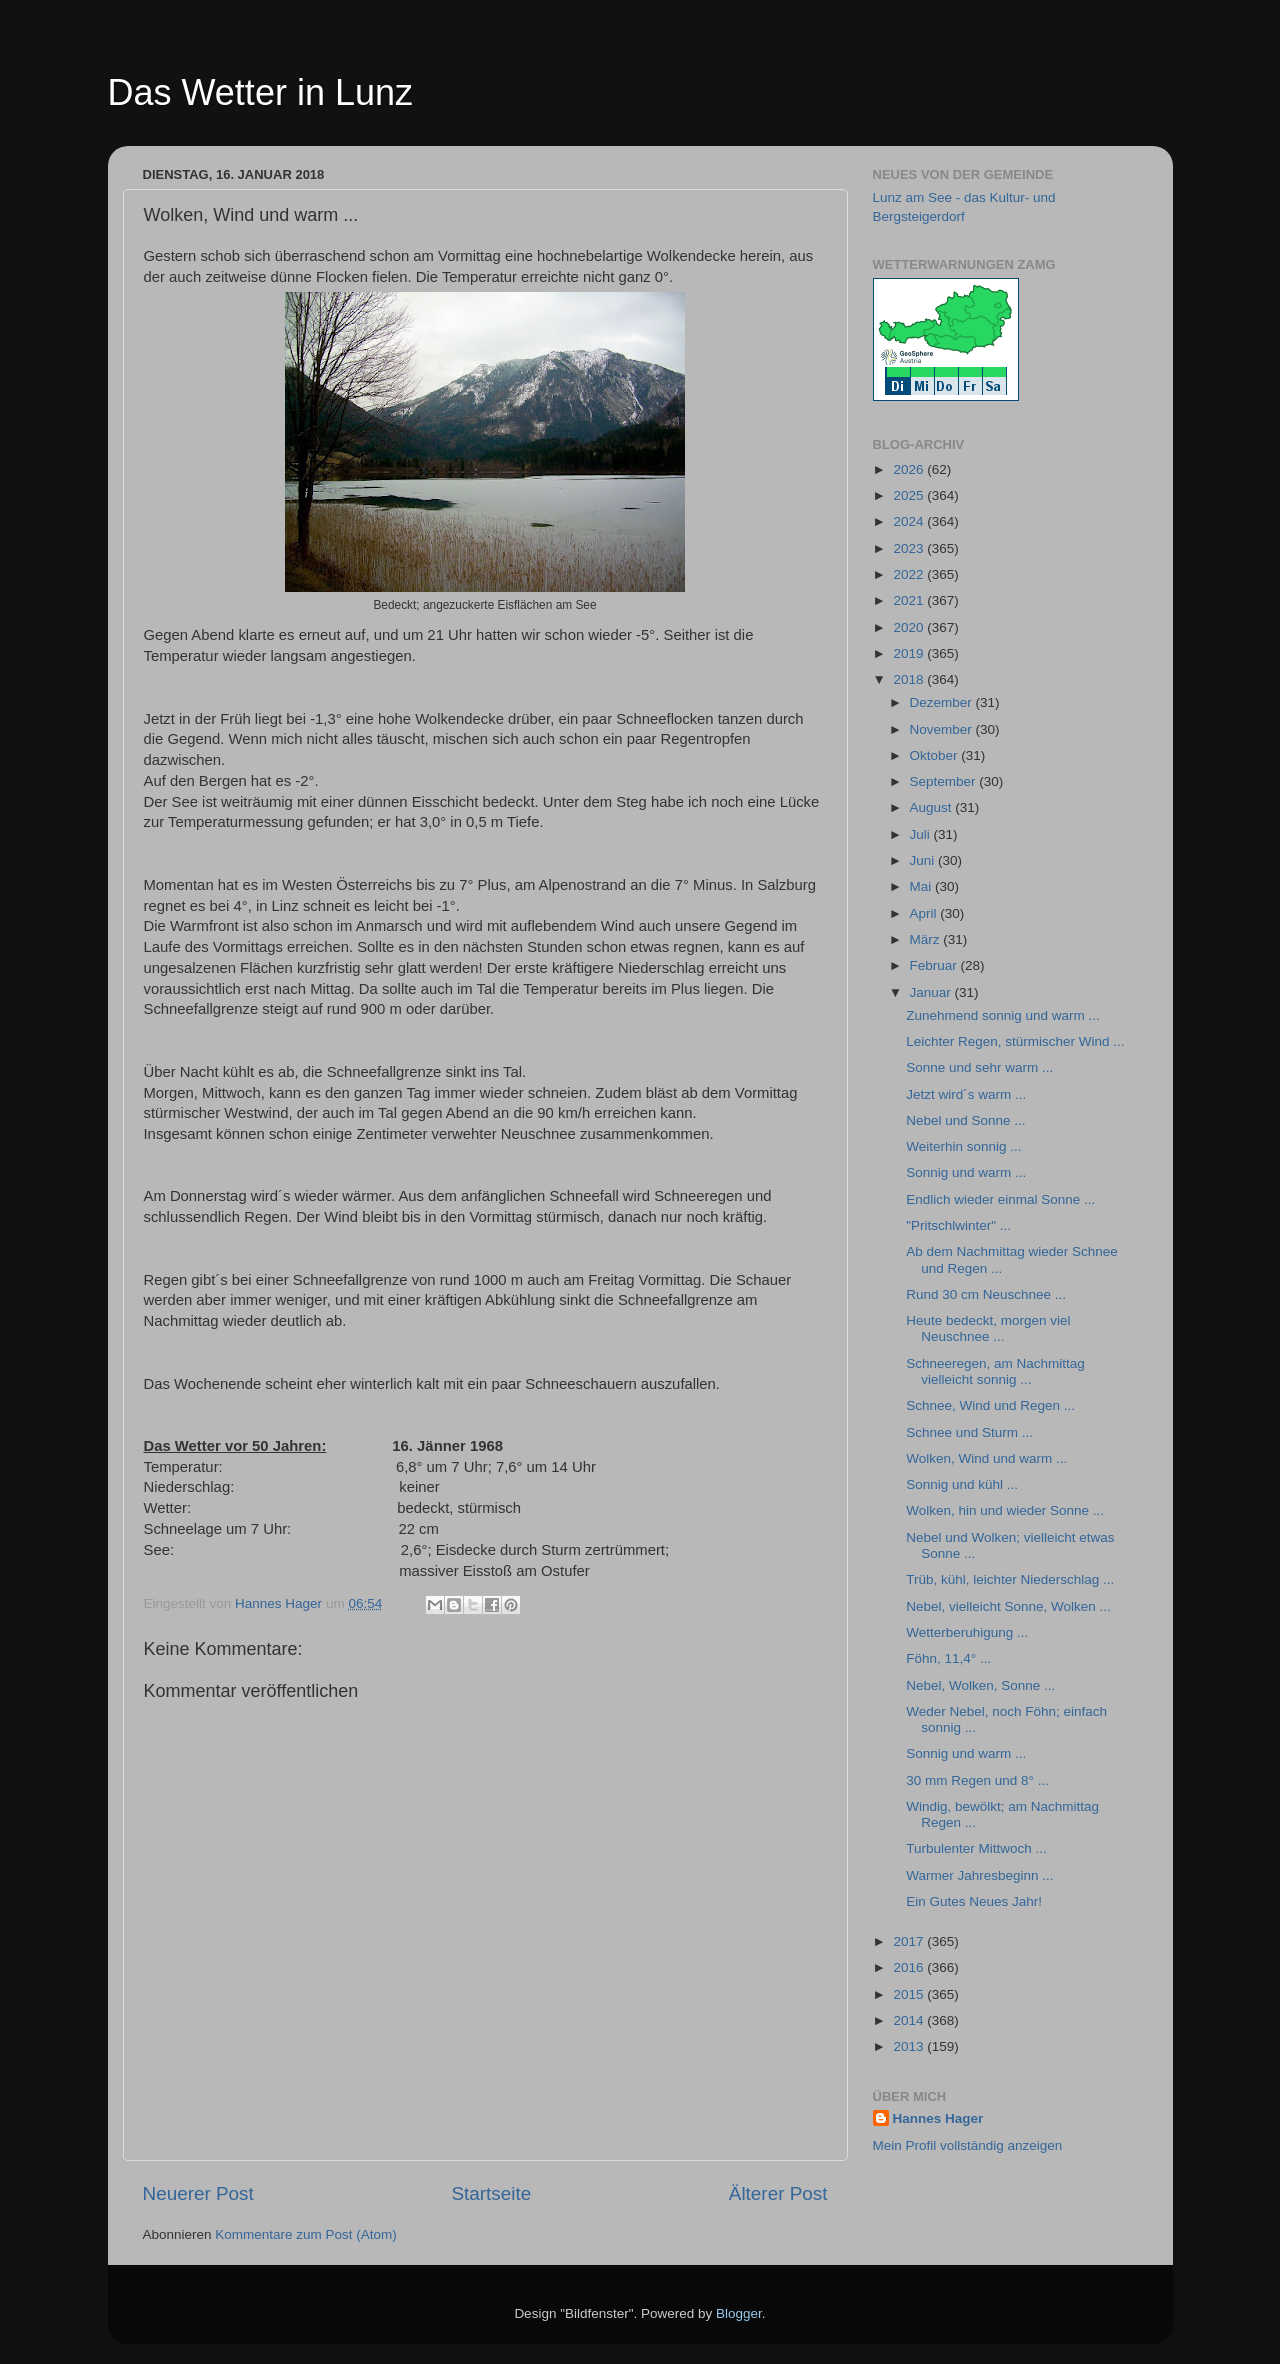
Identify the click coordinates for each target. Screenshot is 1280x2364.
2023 (910, 548)
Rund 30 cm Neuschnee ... (986, 1294)
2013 (910, 2046)
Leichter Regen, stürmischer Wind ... (1015, 1041)
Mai (923, 886)
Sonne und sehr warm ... (979, 1067)
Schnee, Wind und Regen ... (990, 1405)
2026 (910, 469)
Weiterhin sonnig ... (963, 1146)
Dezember (943, 702)
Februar (935, 965)
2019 (910, 653)
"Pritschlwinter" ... (958, 1225)
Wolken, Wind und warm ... (986, 1458)
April (925, 913)
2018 (910, 679)
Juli (922, 834)
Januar (932, 992)
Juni (924, 860)
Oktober (936, 755)
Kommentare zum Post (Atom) (306, 2234)
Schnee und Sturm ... (969, 1432)
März (927, 939)
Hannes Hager (938, 2118)
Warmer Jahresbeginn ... (979, 1875)
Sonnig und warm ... (966, 1172)
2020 (910, 627)
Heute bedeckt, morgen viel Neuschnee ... (988, 1328)
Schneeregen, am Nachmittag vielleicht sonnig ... (995, 1371)
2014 (910, 2020)
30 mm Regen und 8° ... (977, 1780)
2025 (910, 495)
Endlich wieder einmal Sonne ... (1000, 1199)
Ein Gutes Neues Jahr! (974, 1901)
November (943, 729)
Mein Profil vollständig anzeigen (968, 2145)
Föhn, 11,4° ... (948, 1658)
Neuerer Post (198, 2193)
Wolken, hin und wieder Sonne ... (1005, 1510)
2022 (910, 574)
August (933, 807)
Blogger (739, 2313)
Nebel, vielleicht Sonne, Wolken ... (1008, 1606)
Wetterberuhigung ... (967, 1632)
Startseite (491, 2193)
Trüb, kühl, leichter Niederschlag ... (1010, 1579)
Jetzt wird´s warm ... (966, 1094)
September (945, 781)
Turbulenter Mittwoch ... (976, 1848)
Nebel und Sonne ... (965, 1120)
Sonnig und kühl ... (962, 1484)
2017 (910, 1941)
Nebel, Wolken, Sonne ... (980, 1685)
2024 (910, 521)
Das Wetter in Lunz (260, 92)
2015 (910, 1994)
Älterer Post (778, 2193)
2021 (910, 600)
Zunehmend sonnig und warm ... (1003, 1015)
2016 (910, 1967)
